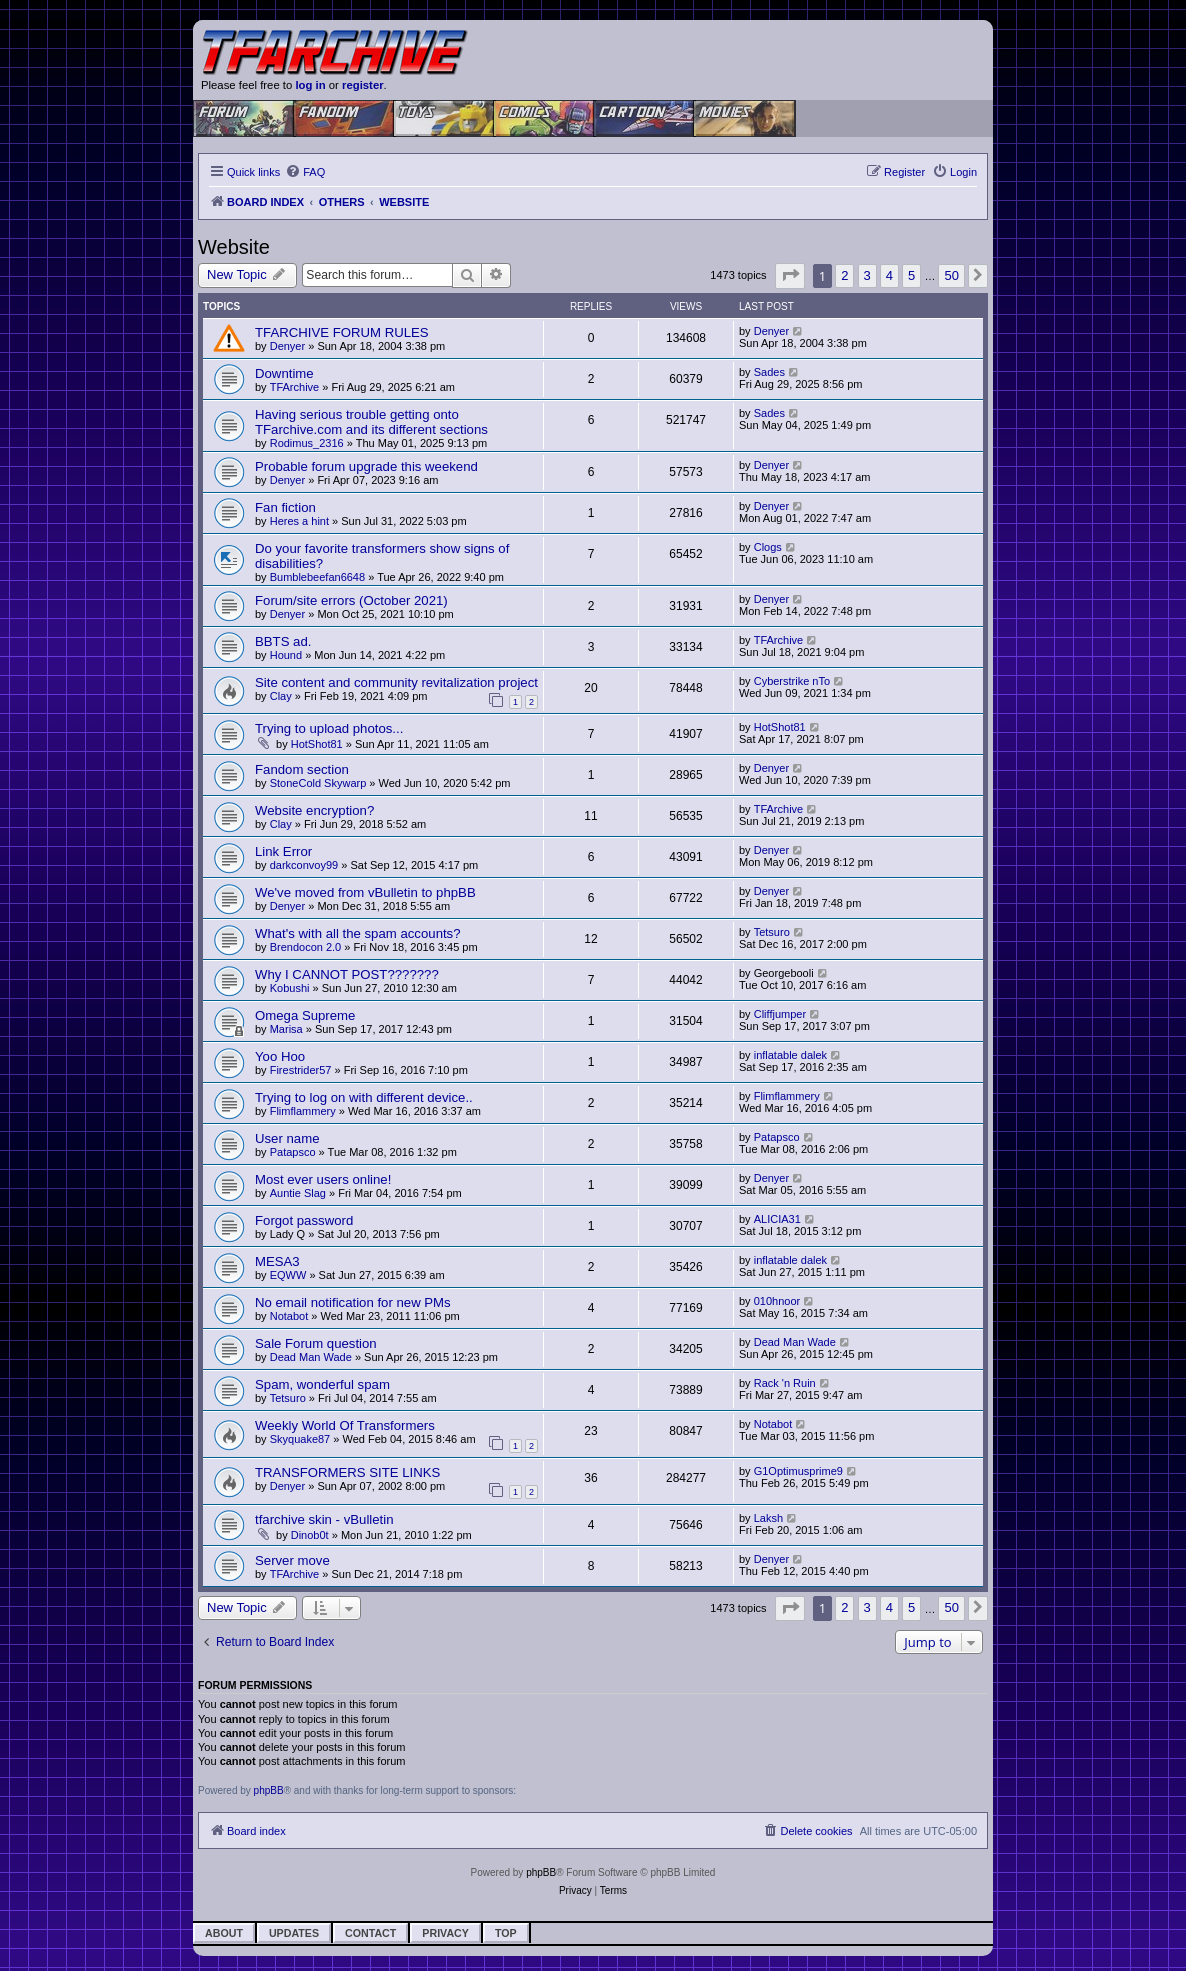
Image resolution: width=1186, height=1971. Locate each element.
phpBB (269, 1790)
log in (310, 85)
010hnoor (777, 1301)
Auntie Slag (298, 1193)
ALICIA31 (777, 1219)
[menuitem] (305, 172)
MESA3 (277, 1261)
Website (234, 247)
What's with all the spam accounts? (358, 933)
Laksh (768, 1518)
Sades (769, 372)
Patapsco (293, 1152)
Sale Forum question (316, 1343)
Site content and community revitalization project (396, 682)
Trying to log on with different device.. (364, 1097)
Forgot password (304, 1220)
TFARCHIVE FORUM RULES (342, 332)
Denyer (287, 346)
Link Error (283, 851)
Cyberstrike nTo (792, 681)
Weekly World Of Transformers (345, 1425)
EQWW (288, 1275)
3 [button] (867, 275)
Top (506, 1933)
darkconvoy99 (304, 865)
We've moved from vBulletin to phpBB (365, 892)
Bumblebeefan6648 (317, 577)
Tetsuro (772, 932)
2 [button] (844, 275)
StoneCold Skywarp (318, 783)
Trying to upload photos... (329, 728)
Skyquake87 (300, 1439)
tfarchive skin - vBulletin (324, 1519)
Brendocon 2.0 (306, 947)
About (224, 1933)
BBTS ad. (283, 641)
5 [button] (911, 275)
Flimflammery (303, 1111)
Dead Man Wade (311, 1357)
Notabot (289, 1316)
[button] (790, 275)
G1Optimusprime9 (798, 1471)
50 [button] (951, 275)
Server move (292, 1560)
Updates (294, 1933)
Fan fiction (285, 507)
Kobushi (290, 988)
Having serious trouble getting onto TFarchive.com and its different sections (371, 422)
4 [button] (889, 275)
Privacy (445, 1933)
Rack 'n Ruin (785, 1383)
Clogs (768, 547)
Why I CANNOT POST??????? (347, 974)
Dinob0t (310, 1535)
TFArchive (295, 387)
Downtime (284, 373)
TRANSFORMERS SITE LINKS (347, 1472)
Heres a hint (299, 521)
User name (287, 1138)
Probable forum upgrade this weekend (366, 466)
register (363, 85)
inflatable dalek (790, 1055)
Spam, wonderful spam (322, 1384)
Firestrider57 (301, 1070)
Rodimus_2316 (307, 443)
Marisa (286, 1029)
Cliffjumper (780, 1014)
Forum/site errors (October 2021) (351, 600)
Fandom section (302, 769)
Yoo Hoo (280, 1056)
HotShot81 (317, 744)
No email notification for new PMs (353, 1302)
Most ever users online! (323, 1179)
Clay (281, 696)
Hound (286, 655)
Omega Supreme (305, 1015)
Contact (370, 1933)
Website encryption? (314, 810)
